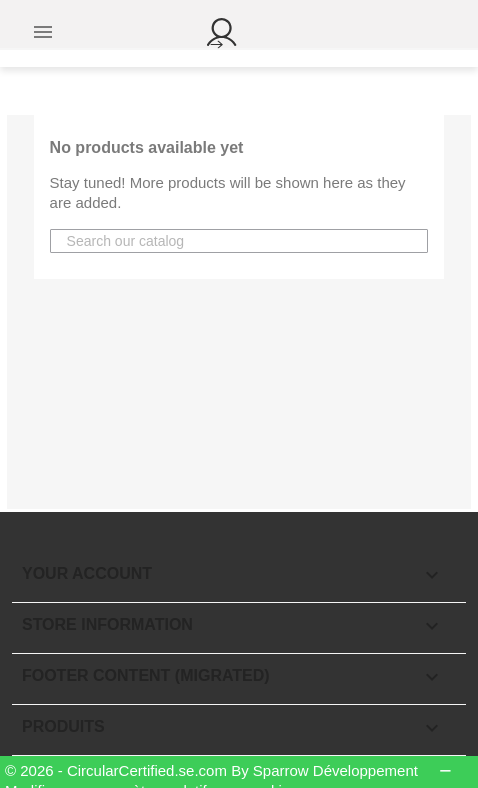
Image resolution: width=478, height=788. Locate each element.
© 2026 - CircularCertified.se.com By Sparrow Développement (213, 770)
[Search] (147, 241)
